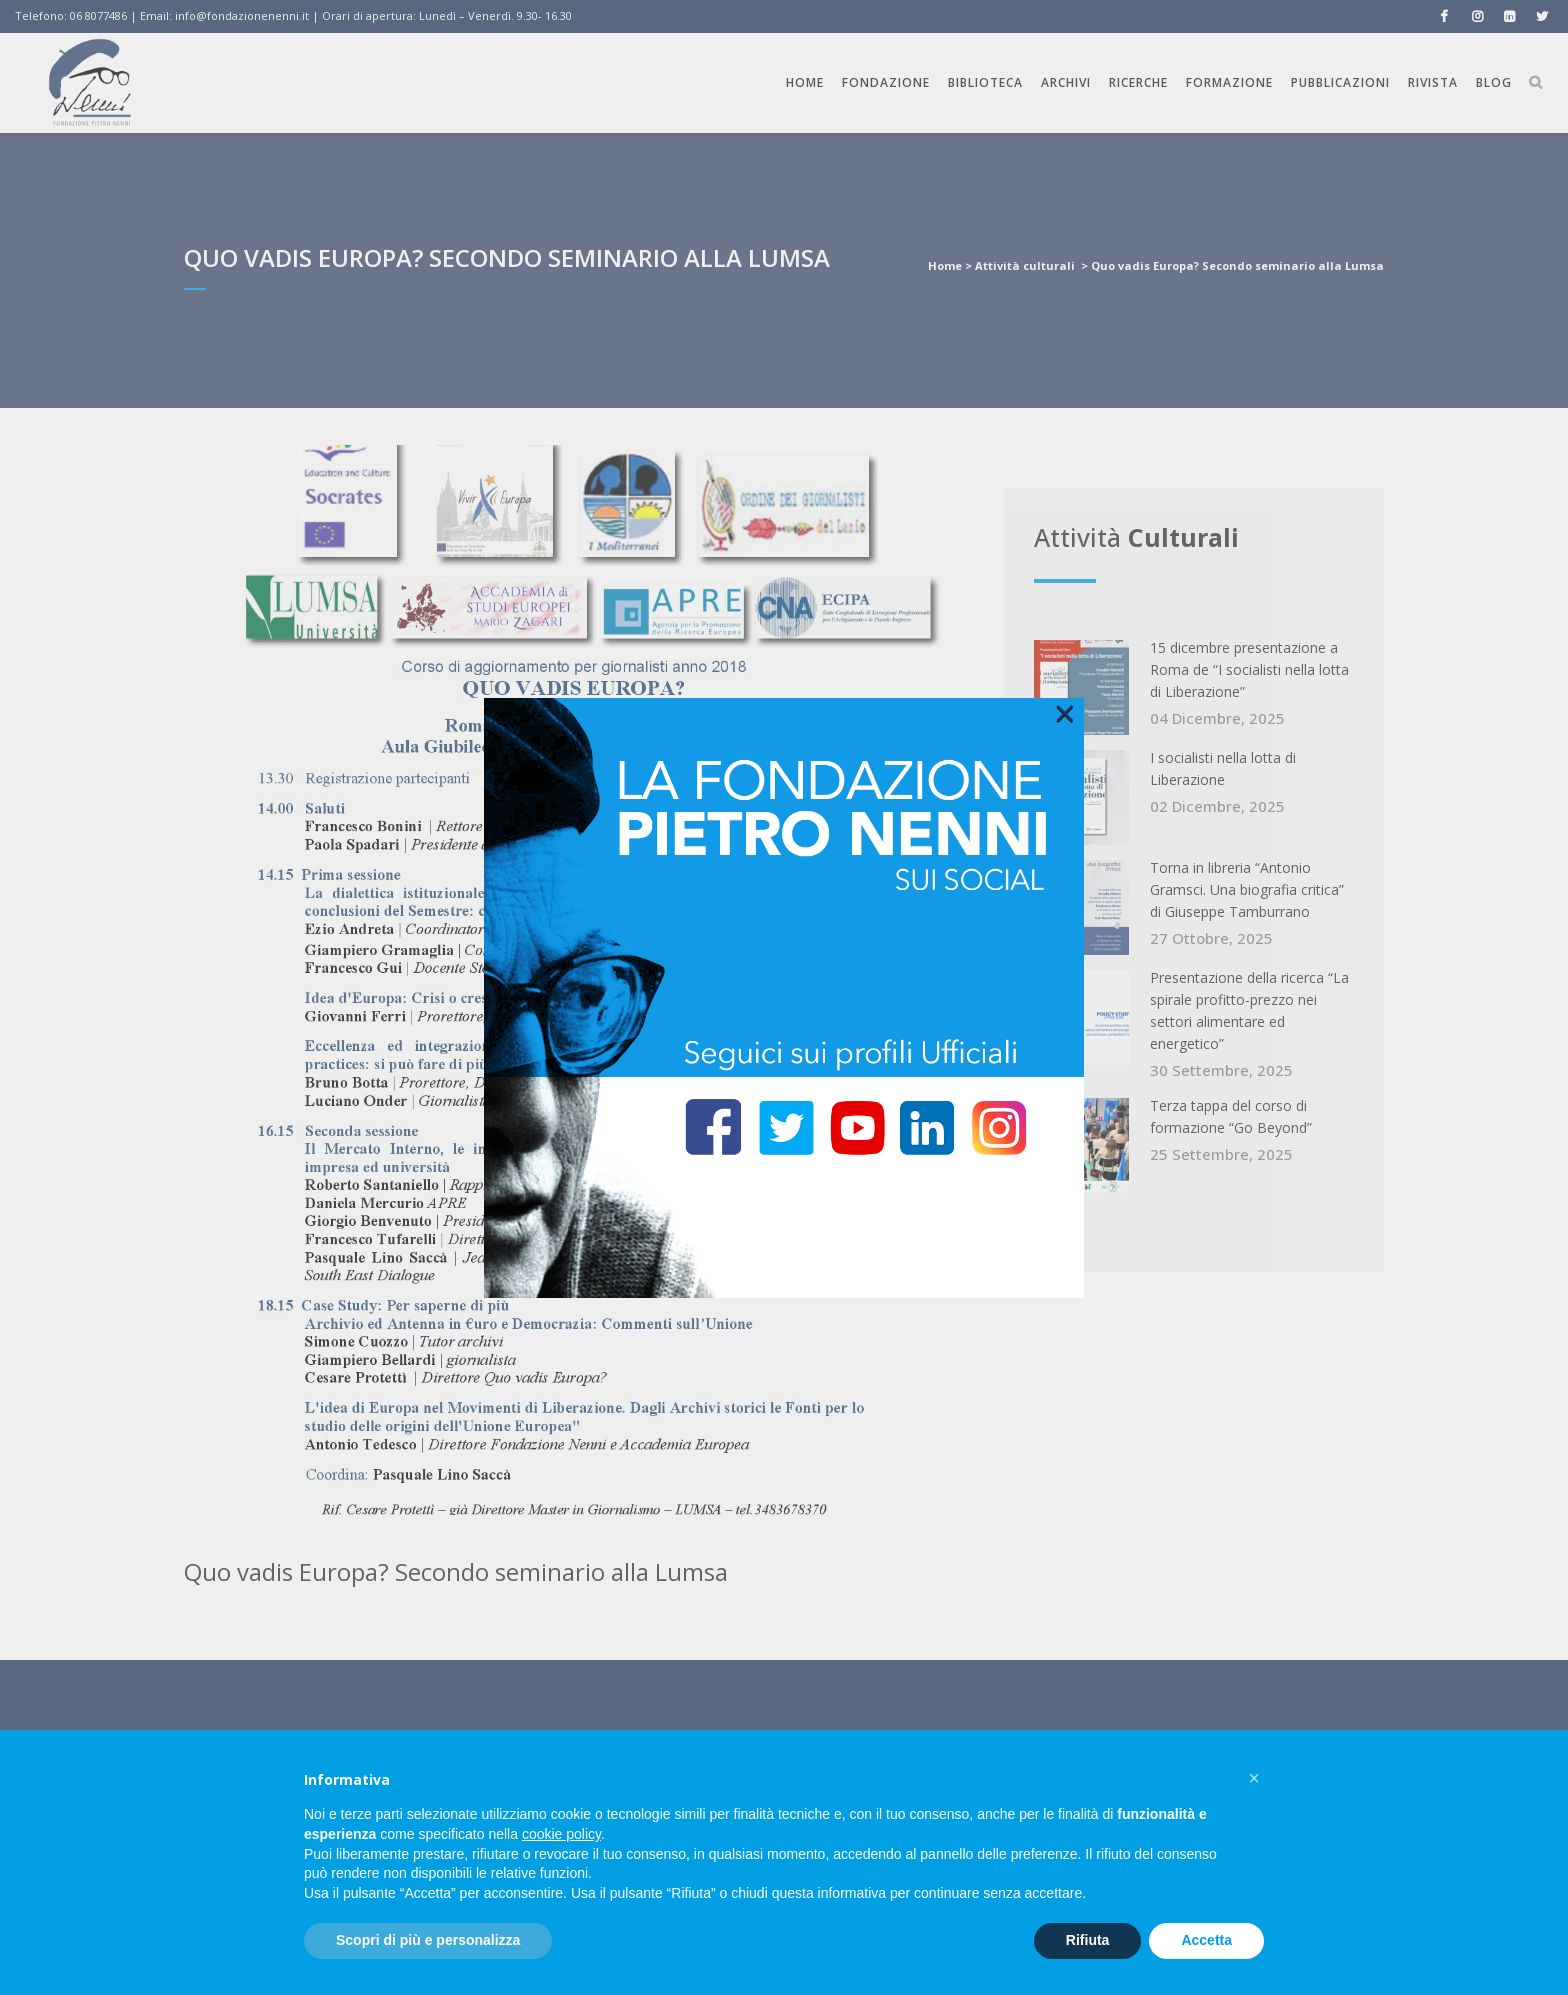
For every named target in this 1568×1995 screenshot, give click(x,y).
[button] (1254, 1778)
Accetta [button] (1206, 1940)
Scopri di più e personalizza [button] (428, 1940)
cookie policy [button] (561, 1834)
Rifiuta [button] (1088, 1940)
